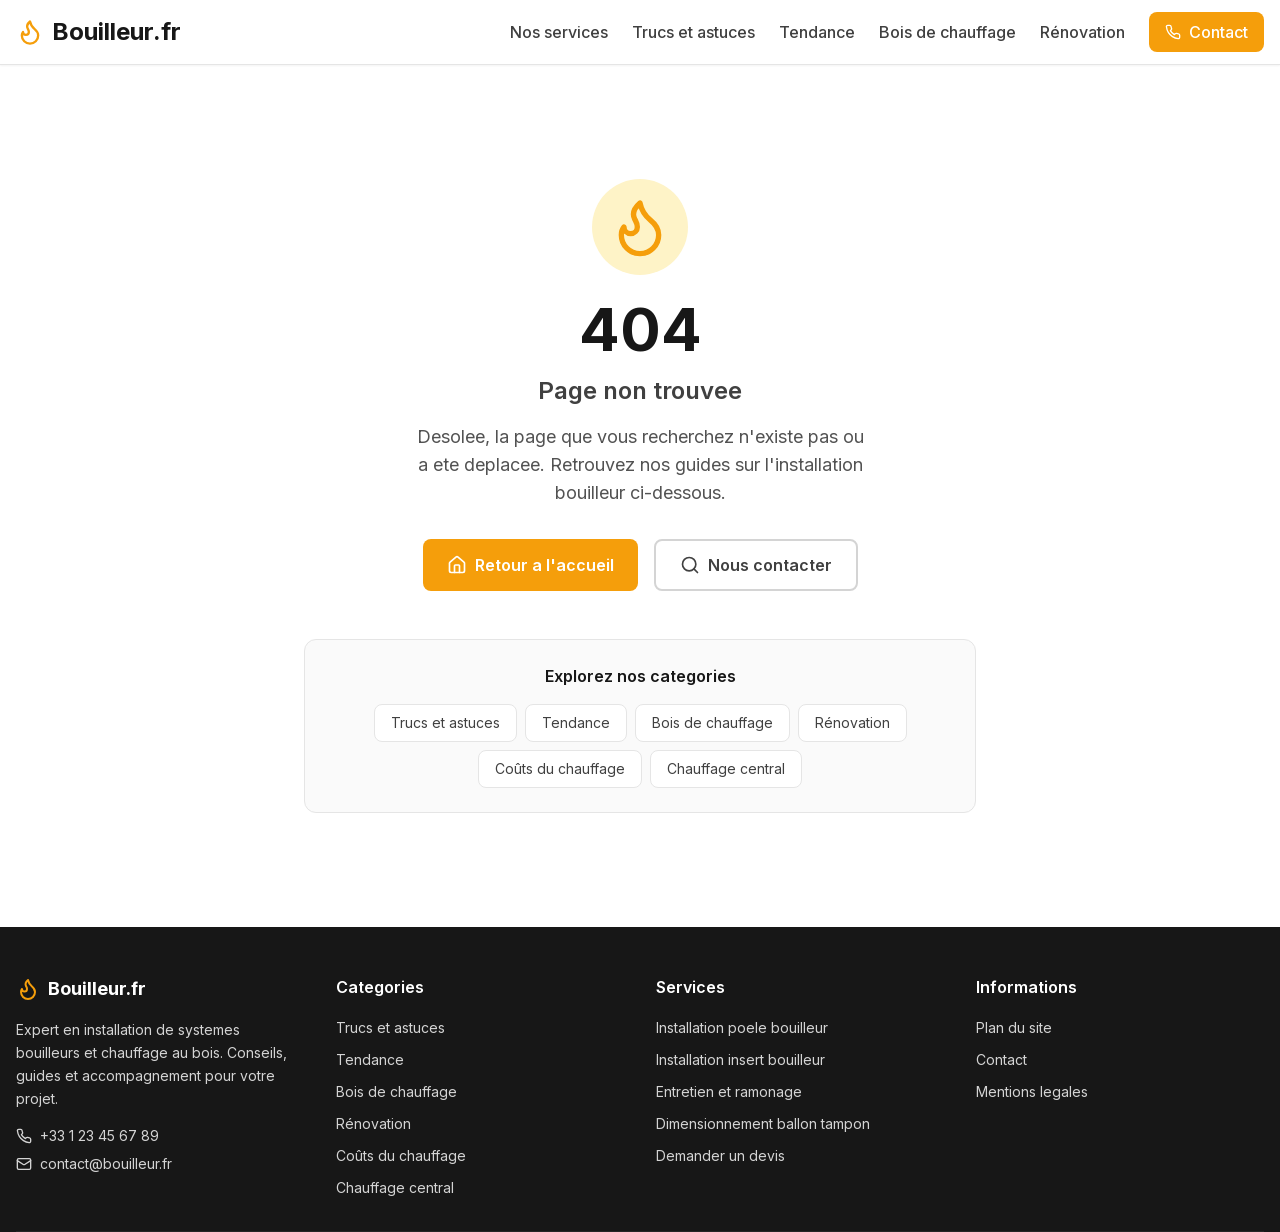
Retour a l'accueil (530, 565)
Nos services (559, 32)
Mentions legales (1032, 1091)
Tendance (817, 32)
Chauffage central (726, 768)
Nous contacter (756, 565)
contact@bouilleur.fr (94, 1163)
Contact (1206, 32)
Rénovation (1082, 32)
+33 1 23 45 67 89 (87, 1135)
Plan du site (1014, 1027)
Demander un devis (720, 1155)
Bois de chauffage (947, 32)
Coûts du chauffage (560, 768)
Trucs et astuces (693, 32)
